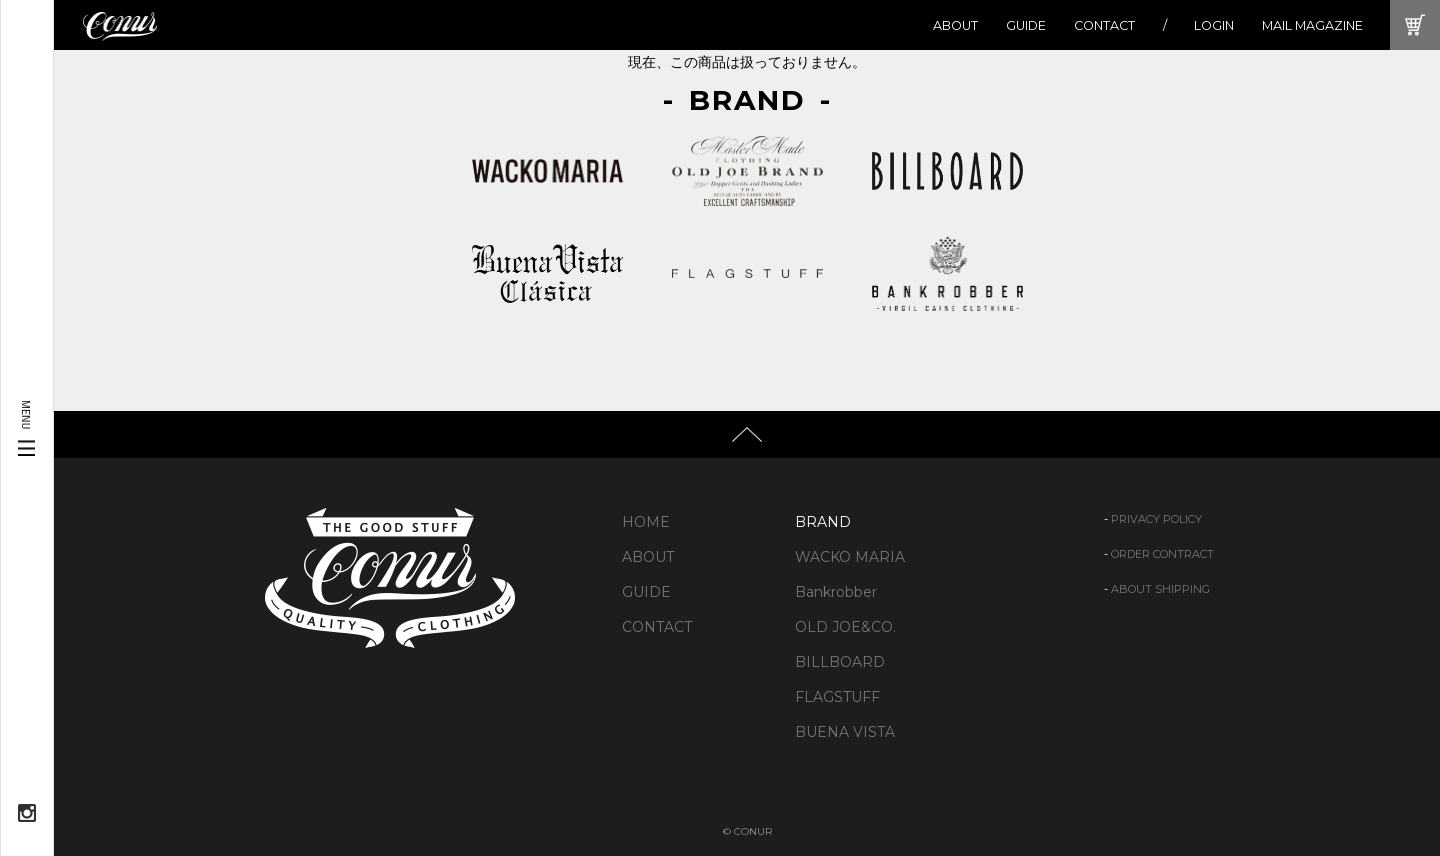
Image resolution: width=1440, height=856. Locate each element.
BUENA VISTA (845, 732)
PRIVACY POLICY (1156, 519)
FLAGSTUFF (837, 697)
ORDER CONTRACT (1162, 554)
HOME (646, 522)
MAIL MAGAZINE (1312, 25)
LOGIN (1214, 25)
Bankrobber (836, 592)
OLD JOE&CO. (845, 627)
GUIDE (1026, 25)
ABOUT (955, 25)
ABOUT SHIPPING (1160, 589)
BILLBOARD (840, 662)
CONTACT (1104, 25)
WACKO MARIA (850, 557)
